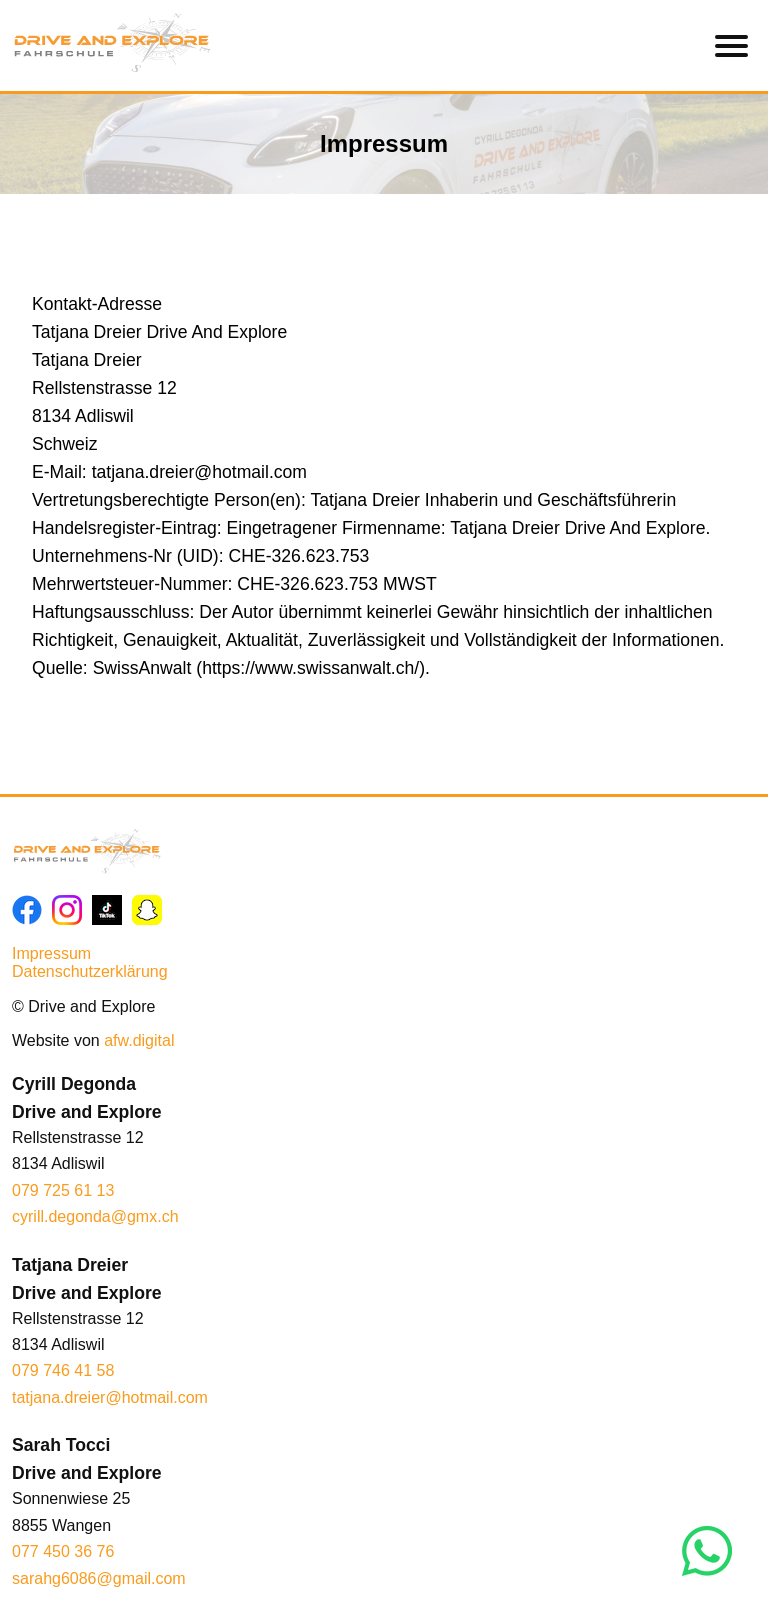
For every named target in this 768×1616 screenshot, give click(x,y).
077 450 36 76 (63, 1551)
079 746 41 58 (63, 1370)
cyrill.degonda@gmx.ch (95, 1216)
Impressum (51, 953)
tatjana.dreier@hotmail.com (110, 1397)
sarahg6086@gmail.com (99, 1578)
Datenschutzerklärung (90, 971)
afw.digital (139, 1040)
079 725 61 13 (63, 1190)
